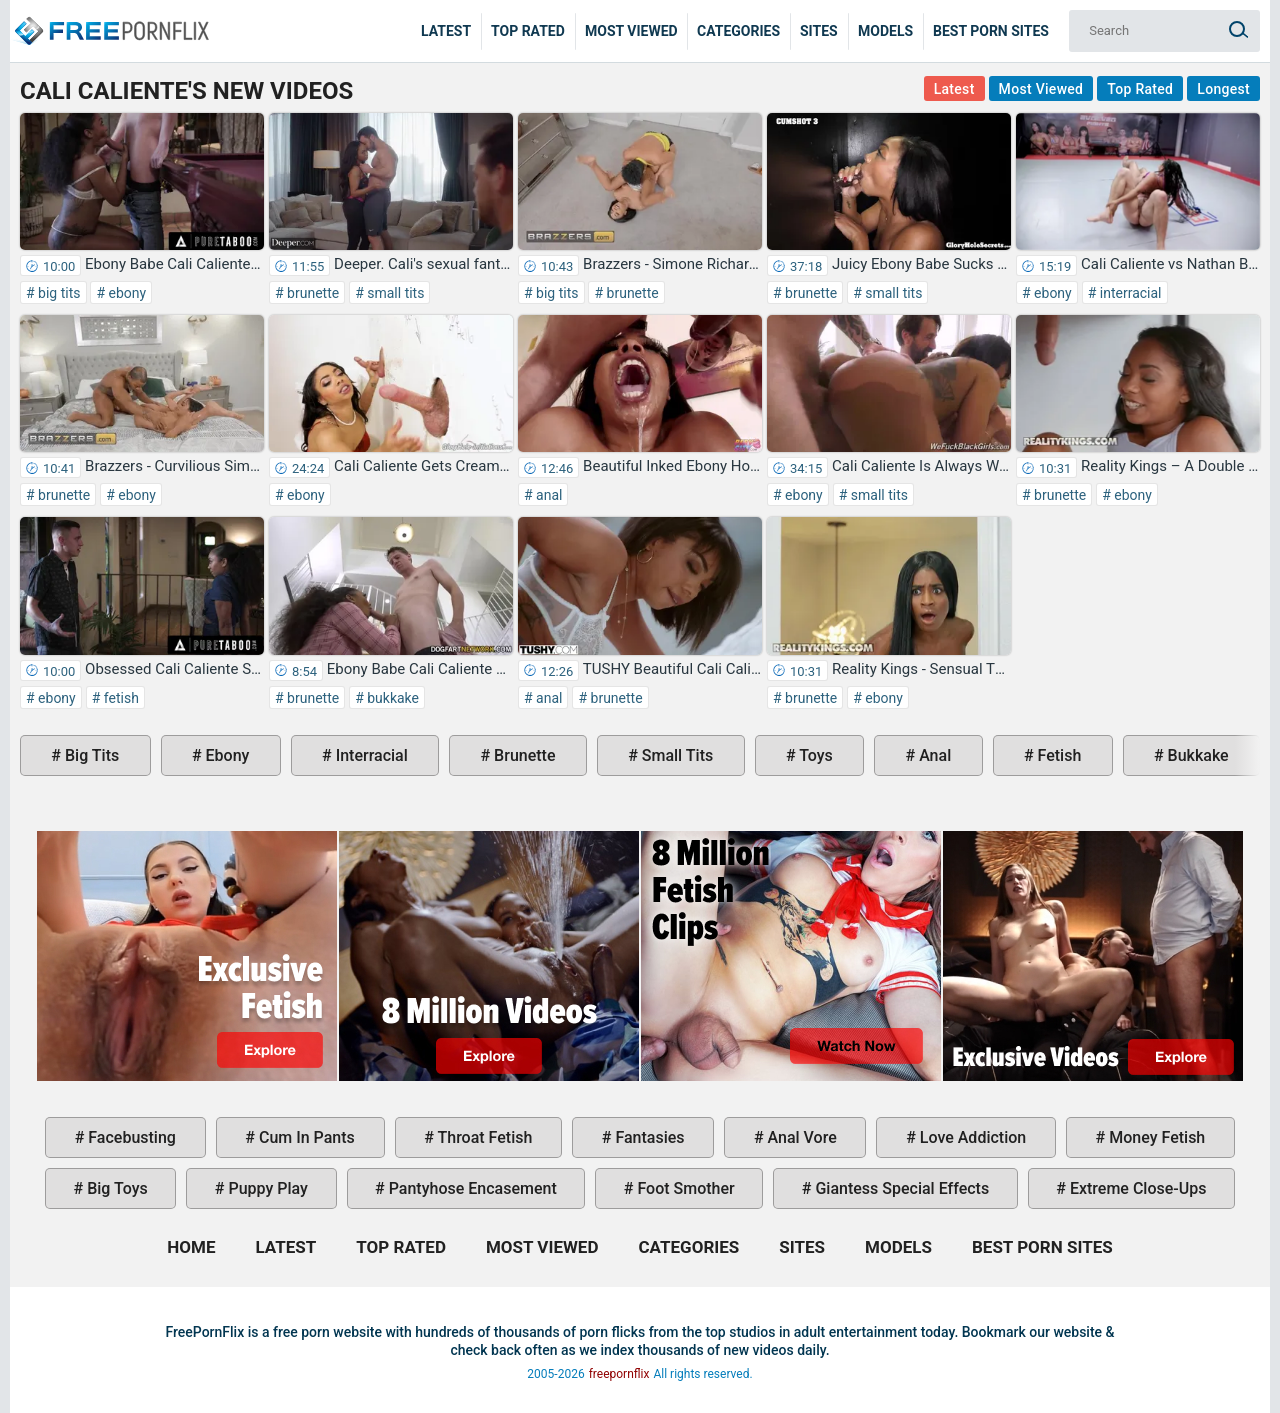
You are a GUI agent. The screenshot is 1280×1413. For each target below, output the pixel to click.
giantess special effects (900, 1188)
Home (110, 16)
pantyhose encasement (471, 1188)
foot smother (683, 1188)
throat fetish (483, 1137)
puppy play (266, 1188)
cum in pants (305, 1137)
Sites (819, 31)
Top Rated (528, 31)
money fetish (1155, 1137)
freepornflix (619, 1374)
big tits (58, 293)
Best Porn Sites (991, 31)
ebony (125, 293)
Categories (738, 31)
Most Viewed (631, 31)
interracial (1128, 293)
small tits (394, 293)
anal (548, 495)
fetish (119, 698)
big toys (115, 1188)
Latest (446, 31)
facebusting (130, 1137)
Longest (1223, 89)
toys (814, 755)
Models (885, 31)
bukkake (391, 698)
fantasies (647, 1137)
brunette (312, 293)
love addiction (971, 1137)
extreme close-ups (1136, 1188)
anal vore (800, 1137)
